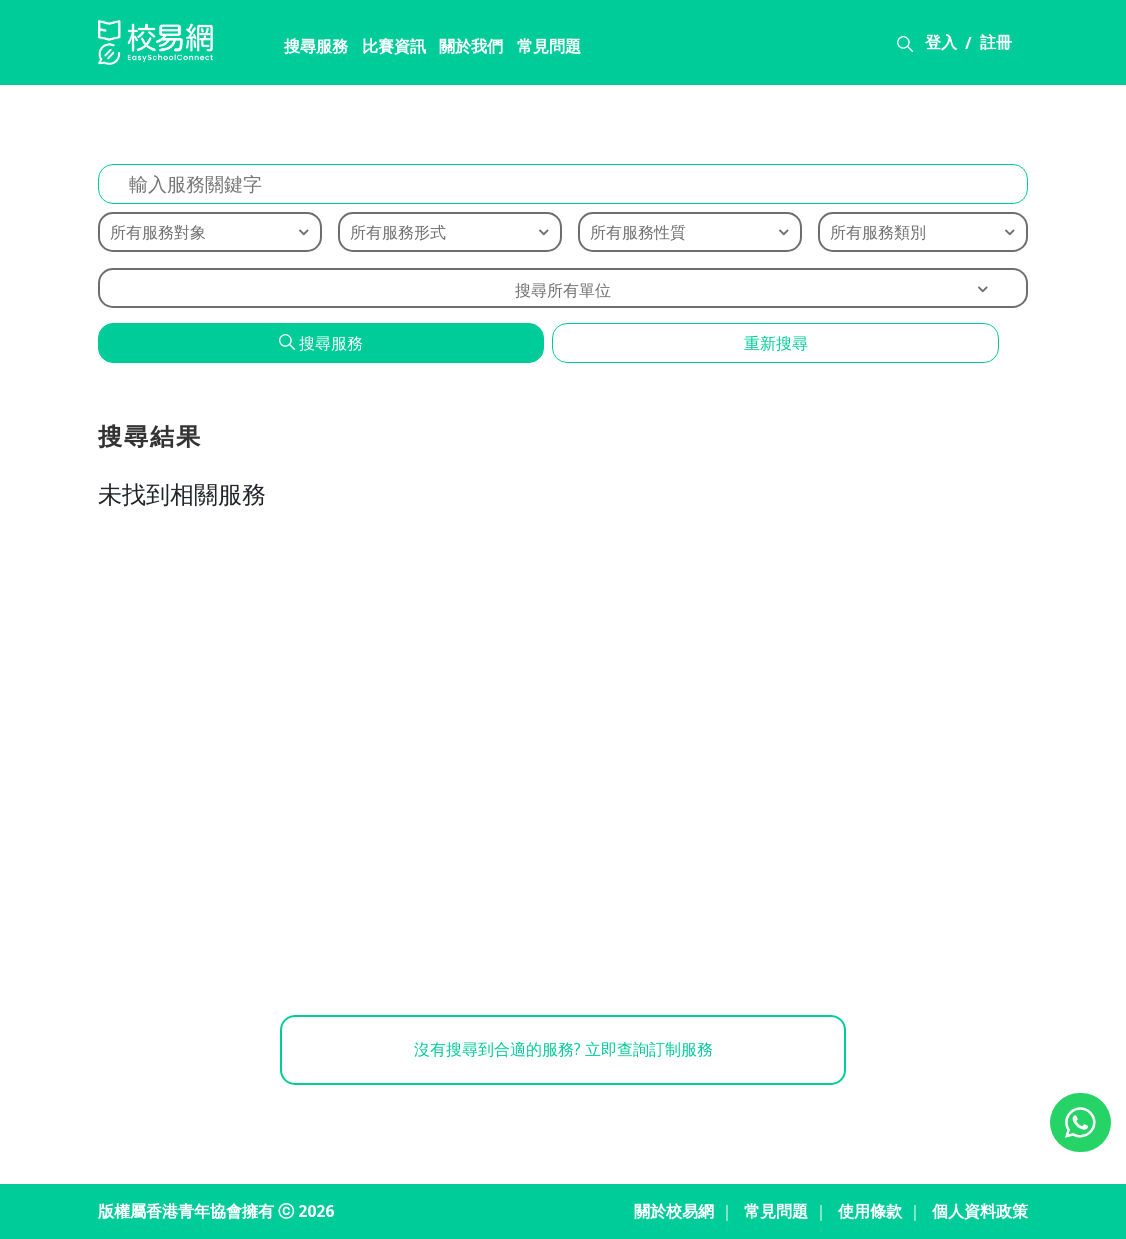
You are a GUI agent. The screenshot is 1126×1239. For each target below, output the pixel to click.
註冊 (996, 43)
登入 (941, 43)
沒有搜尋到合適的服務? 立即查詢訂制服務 (563, 1051)
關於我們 (462, 47)
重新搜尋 (776, 343)
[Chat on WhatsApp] (1080, 1122)
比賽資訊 (384, 47)
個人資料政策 (980, 1212)
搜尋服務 (306, 47)
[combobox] (563, 288)
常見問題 (540, 47)
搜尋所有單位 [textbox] (563, 290)
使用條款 (870, 1212)
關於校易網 (674, 1212)
